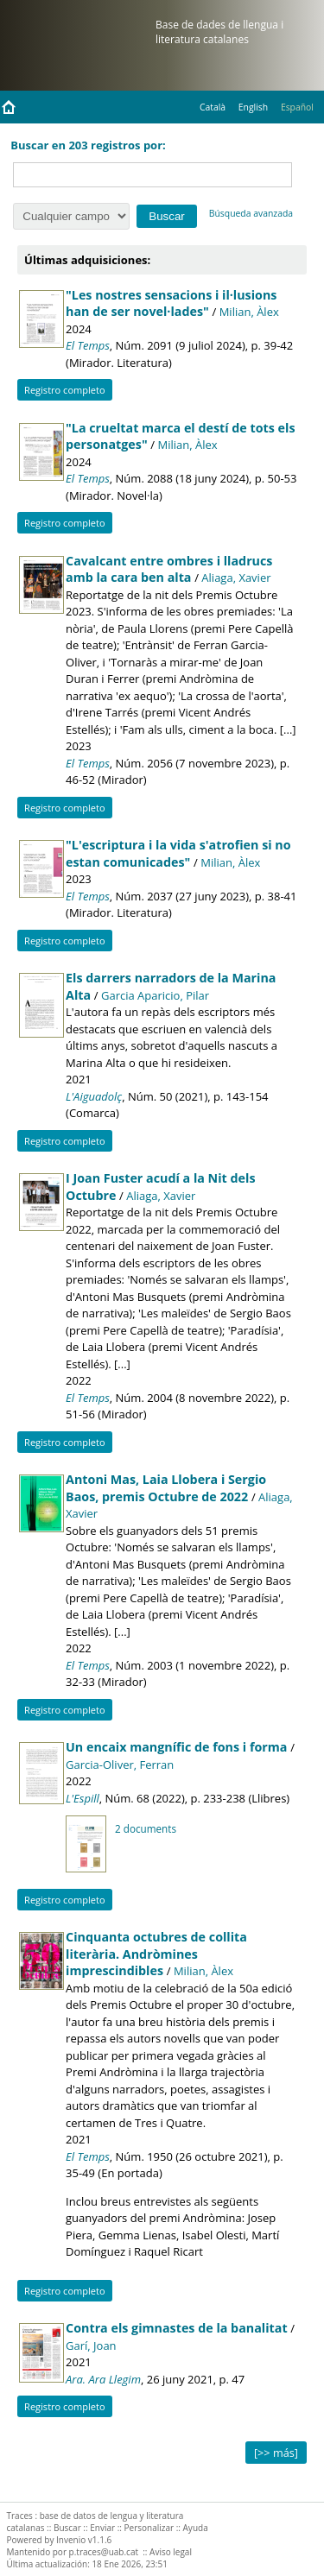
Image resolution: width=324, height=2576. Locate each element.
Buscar (67, 2528)
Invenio (71, 2540)
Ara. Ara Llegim (103, 2379)
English (253, 107)
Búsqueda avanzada (251, 213)
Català (213, 107)
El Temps (88, 345)
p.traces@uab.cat (103, 2552)
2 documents (145, 1828)
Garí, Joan (91, 2345)
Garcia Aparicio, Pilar (155, 995)
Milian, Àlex (249, 311)
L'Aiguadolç (94, 1096)
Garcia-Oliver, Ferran (120, 1764)
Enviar (102, 2528)
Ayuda (195, 2528)
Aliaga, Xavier (235, 577)
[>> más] (276, 2452)
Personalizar (149, 2528)
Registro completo (64, 389)
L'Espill (82, 1798)
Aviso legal (170, 2552)
